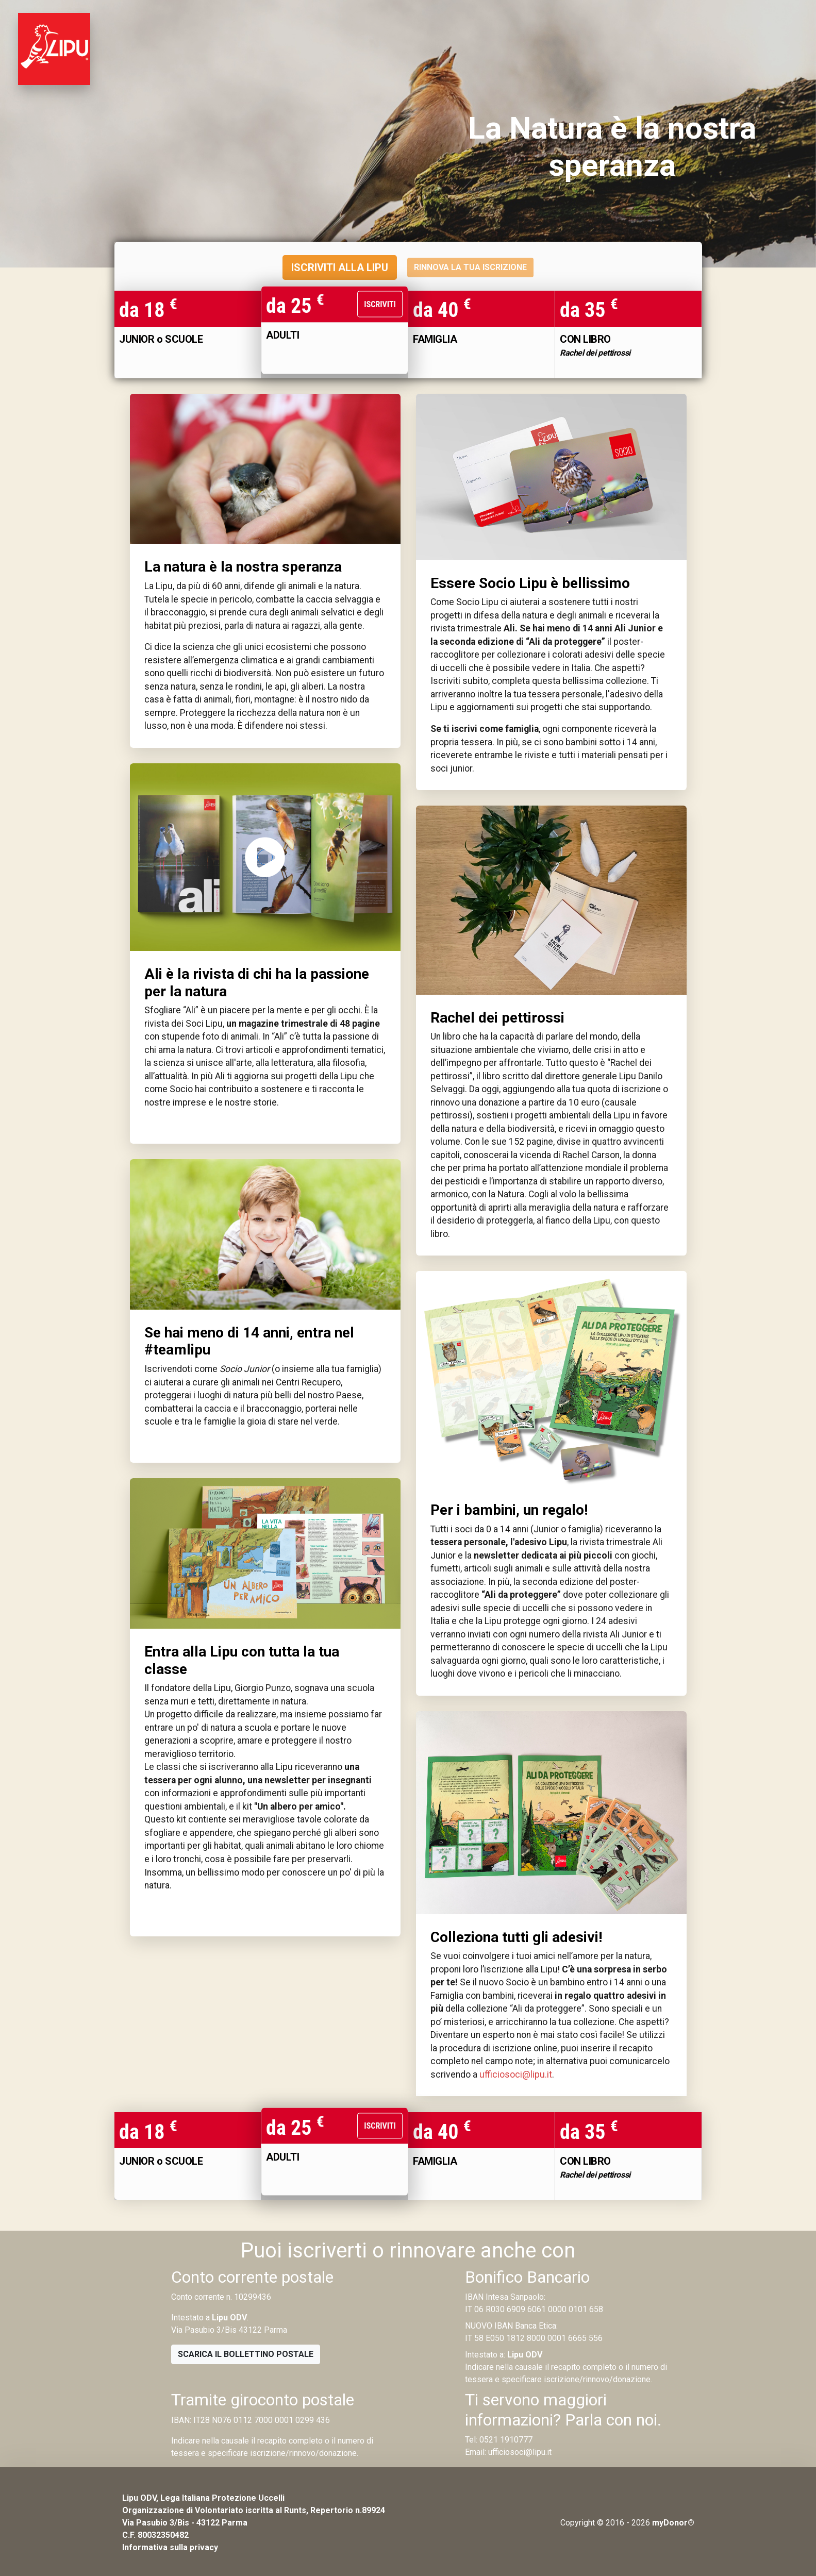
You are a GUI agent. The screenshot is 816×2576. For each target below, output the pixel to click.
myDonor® (673, 2523)
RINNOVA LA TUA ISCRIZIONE (470, 267)
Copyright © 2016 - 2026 (605, 2523)
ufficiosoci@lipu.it (515, 2074)
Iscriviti (380, 304)
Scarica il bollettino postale (245, 2354)
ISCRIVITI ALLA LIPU (339, 267)
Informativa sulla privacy (170, 2547)
